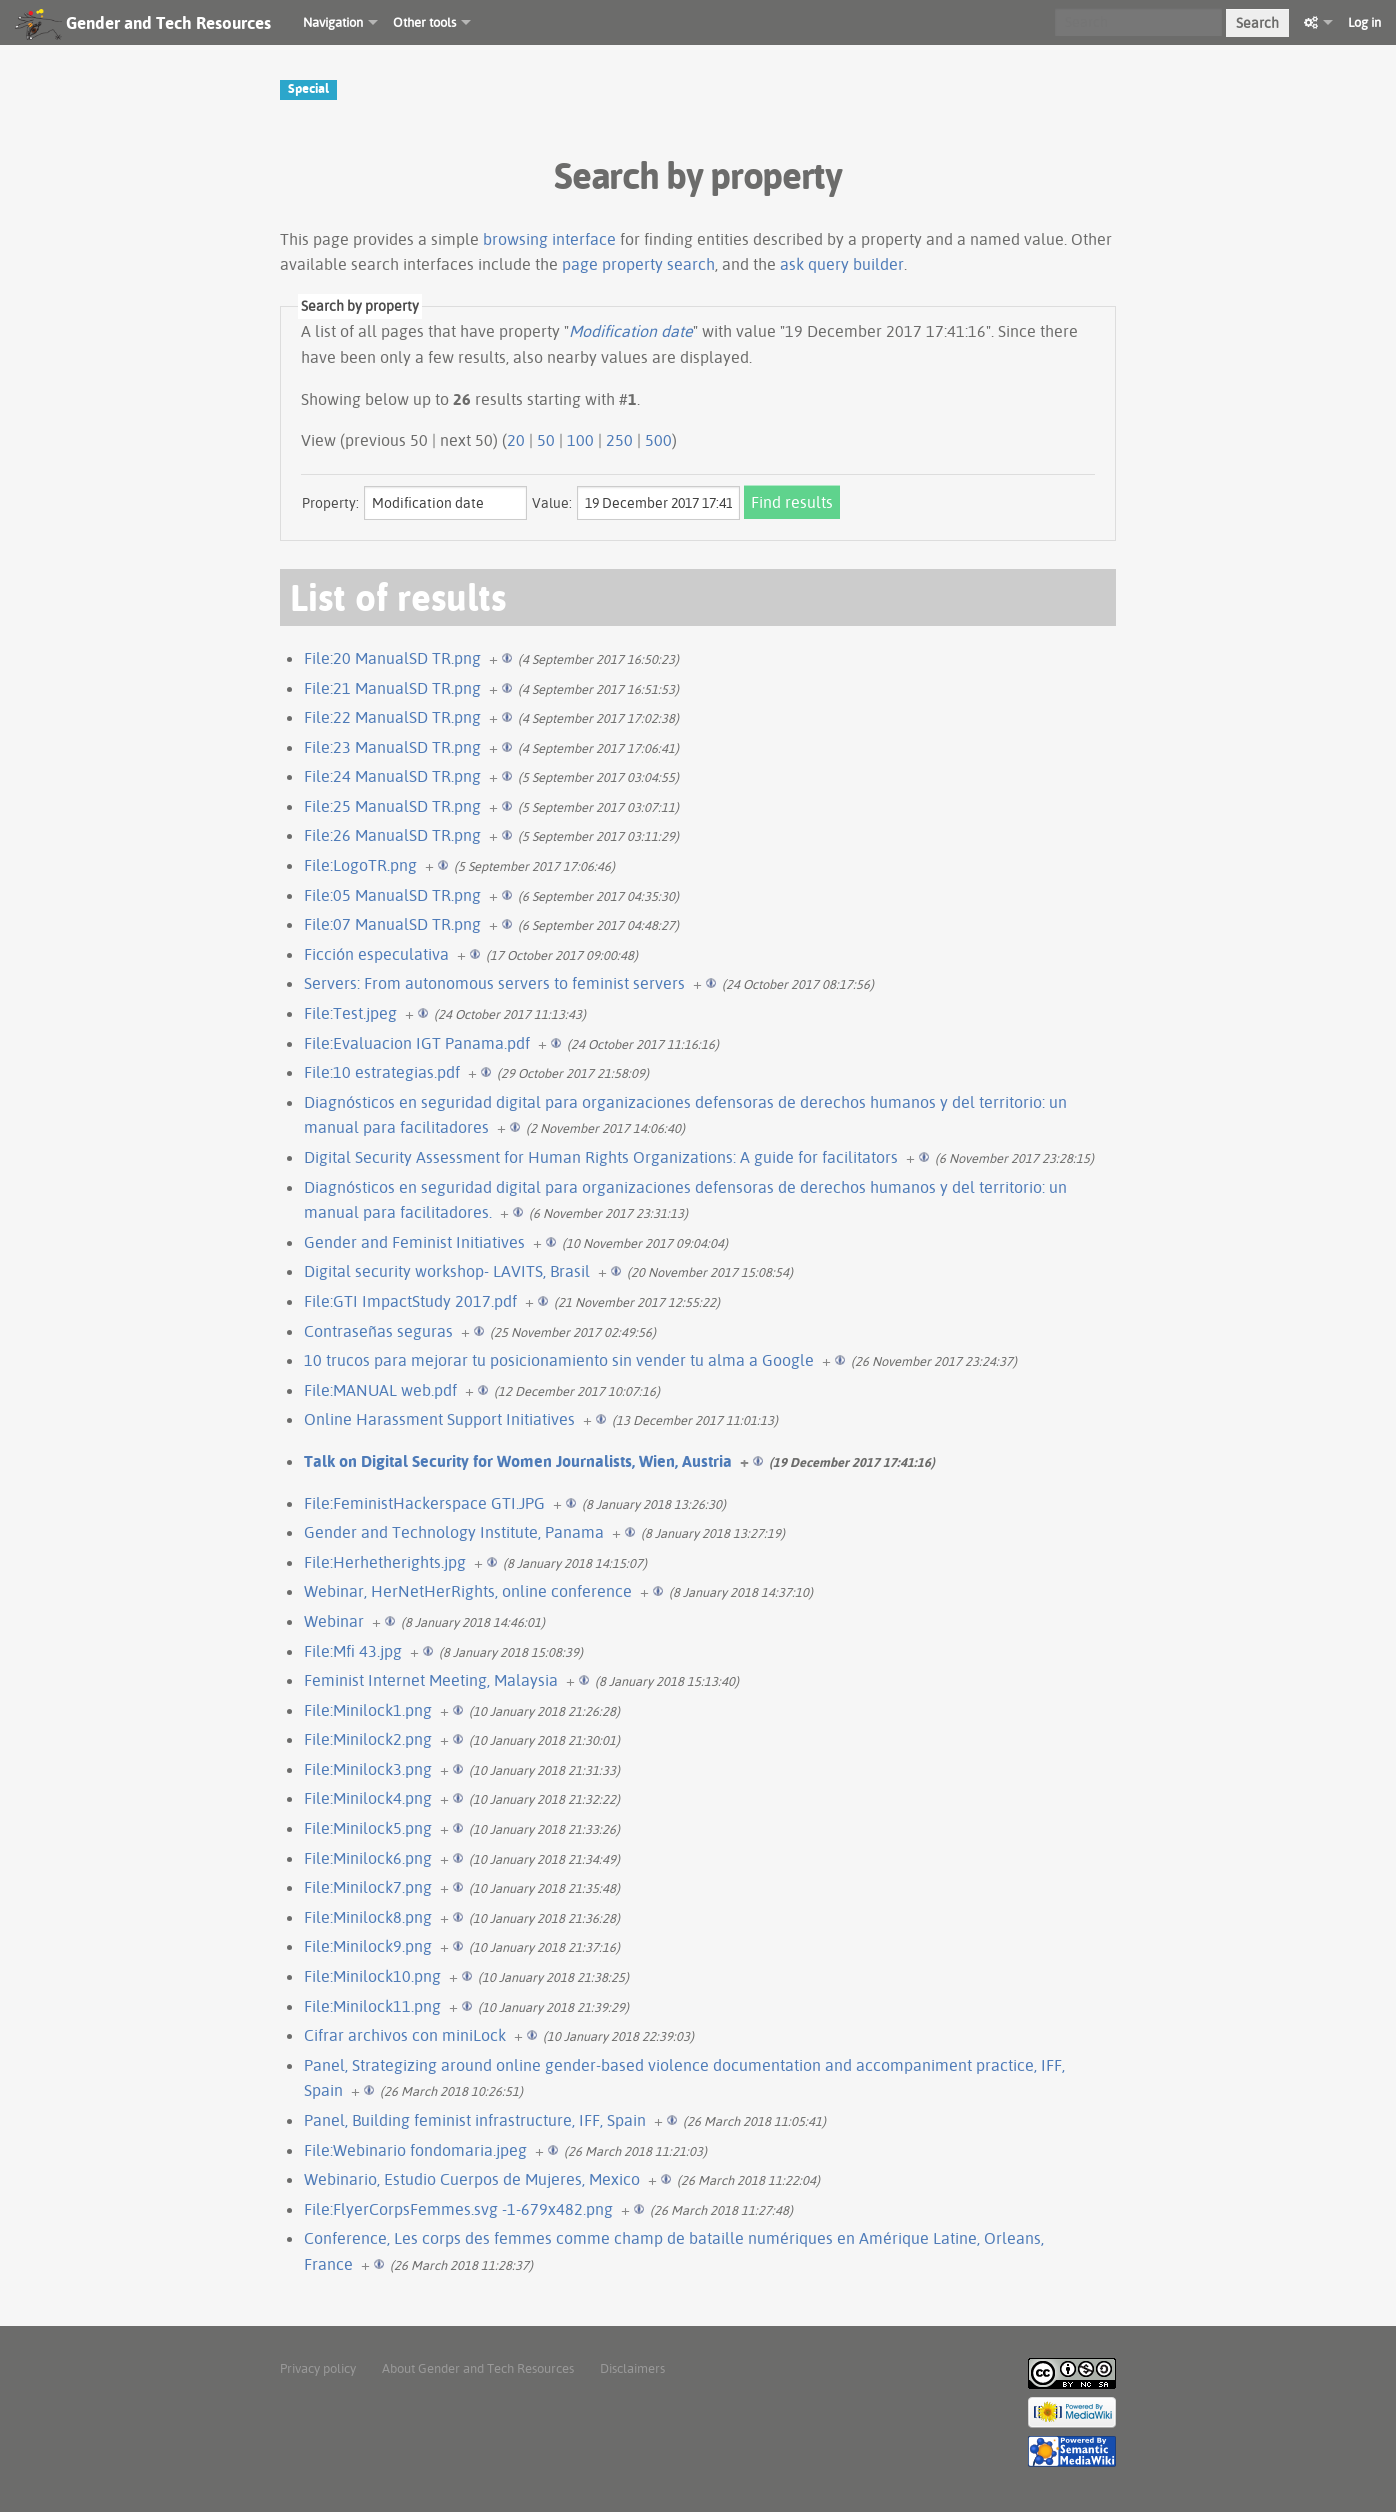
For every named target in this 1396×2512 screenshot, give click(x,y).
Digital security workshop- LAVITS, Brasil (447, 1271)
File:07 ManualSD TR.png (392, 924)
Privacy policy (318, 2368)
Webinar (334, 1621)
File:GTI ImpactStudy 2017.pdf (410, 1301)
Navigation (333, 22)
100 (580, 440)
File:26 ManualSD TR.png (392, 835)
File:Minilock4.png (368, 1798)
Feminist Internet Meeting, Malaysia (431, 1680)
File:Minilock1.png (368, 1710)
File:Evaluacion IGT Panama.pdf (417, 1043)
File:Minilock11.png (372, 2006)
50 (546, 440)
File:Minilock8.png (368, 1917)
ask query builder (842, 264)
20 (516, 440)
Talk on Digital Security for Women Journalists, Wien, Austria (518, 1461)
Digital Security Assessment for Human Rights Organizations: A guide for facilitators (601, 1157)
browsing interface (549, 239)
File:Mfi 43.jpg (353, 1651)
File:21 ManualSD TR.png (392, 688)
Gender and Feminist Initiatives (414, 1242)
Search (1257, 23)
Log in (1364, 22)
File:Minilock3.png (368, 1769)
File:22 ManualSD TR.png (392, 717)
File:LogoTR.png (360, 865)
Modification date (631, 331)
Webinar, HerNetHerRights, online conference (468, 1591)
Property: (330, 503)
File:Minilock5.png (368, 1828)
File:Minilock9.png (368, 1946)
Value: (552, 503)
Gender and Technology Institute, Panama (454, 1532)
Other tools (424, 22)
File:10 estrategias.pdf (382, 1072)
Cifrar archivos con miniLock (405, 2035)
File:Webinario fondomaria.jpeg (415, 2150)
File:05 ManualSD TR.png (392, 895)
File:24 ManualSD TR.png (392, 776)
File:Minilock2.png (368, 1739)
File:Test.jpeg (350, 1013)
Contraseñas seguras (378, 1331)
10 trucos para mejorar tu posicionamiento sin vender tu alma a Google (559, 1360)
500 (658, 440)
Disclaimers (632, 2368)
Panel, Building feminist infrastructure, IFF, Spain (475, 2120)
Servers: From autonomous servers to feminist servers (494, 983)
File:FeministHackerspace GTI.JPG (424, 1503)
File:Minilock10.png (372, 1976)
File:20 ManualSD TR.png (392, 658)
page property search (638, 264)
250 (619, 440)
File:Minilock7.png (368, 1887)
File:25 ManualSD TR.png (392, 806)
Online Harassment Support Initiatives (439, 1419)
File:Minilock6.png (368, 1858)
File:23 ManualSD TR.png (392, 747)
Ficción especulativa (376, 954)
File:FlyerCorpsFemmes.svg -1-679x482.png (458, 2209)
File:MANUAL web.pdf (380, 1390)
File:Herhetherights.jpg (385, 1562)
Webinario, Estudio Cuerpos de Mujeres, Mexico (472, 2179)
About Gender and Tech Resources (478, 2368)
